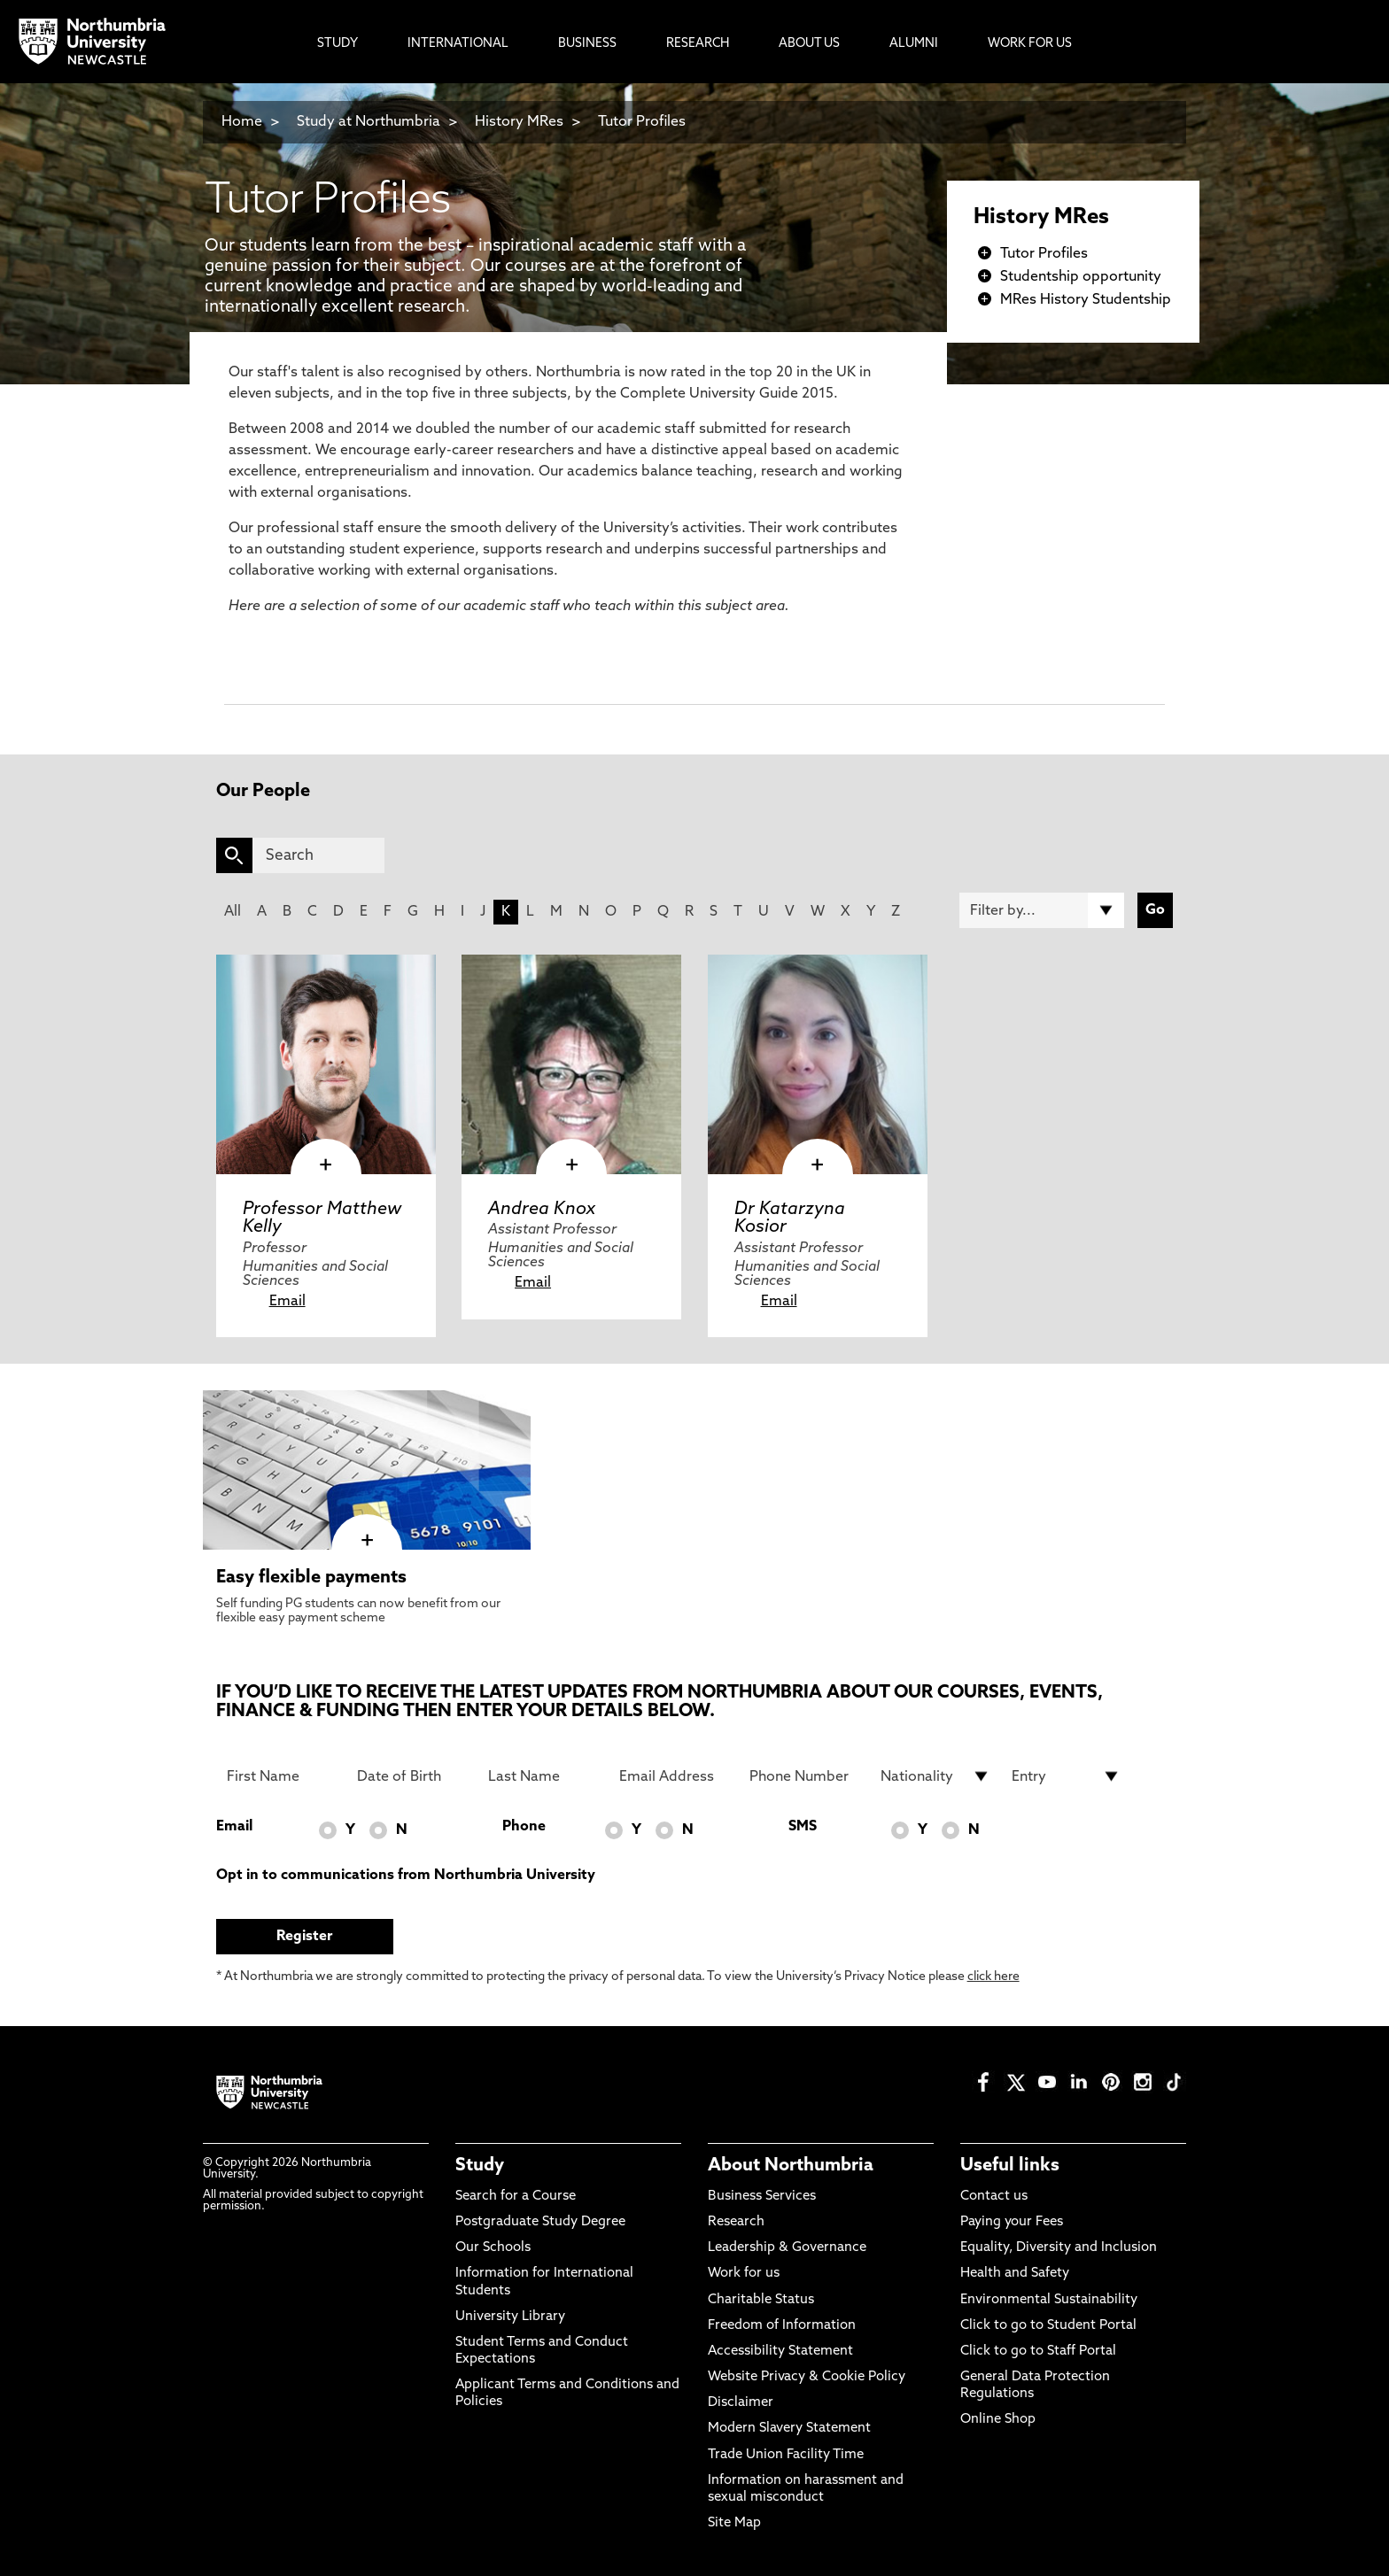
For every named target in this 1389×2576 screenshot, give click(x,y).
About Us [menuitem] (809, 43)
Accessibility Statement (780, 2351)
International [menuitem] (457, 43)
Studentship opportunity (1080, 277)
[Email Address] (674, 1776)
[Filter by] (1041, 910)
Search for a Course (515, 2196)
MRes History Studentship (1085, 300)
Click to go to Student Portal (1048, 2325)
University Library (510, 2317)
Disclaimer (740, 2403)
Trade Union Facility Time (786, 2455)
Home (241, 122)
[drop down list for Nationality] (935, 1776)
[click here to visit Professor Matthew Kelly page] (326, 1064)
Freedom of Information (782, 2325)
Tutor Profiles (642, 122)
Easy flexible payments (311, 1578)
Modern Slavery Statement (789, 2428)
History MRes (519, 122)
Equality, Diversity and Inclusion (1058, 2248)
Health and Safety (1014, 2273)
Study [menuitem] (337, 43)
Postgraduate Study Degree (540, 2222)
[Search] (318, 855)
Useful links (1009, 2166)
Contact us (994, 2196)
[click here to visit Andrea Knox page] (571, 1064)
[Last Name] (543, 1776)
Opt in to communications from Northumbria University (405, 1875)
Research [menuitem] (697, 43)
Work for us (744, 2273)
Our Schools (493, 2248)
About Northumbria (790, 2166)
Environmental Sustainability (1048, 2300)
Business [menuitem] (587, 43)
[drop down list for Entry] (1066, 1776)
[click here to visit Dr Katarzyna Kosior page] (817, 1064)
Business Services (762, 2196)
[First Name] (281, 1776)
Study (479, 2166)
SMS (802, 1827)
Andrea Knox (541, 1209)
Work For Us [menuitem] (1030, 43)
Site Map (734, 2523)
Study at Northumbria (368, 122)
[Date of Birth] (412, 1776)
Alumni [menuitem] (913, 43)
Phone (524, 1827)
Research (736, 2222)
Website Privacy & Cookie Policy (806, 2377)
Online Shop (998, 2419)
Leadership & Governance (787, 2248)
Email (287, 1302)
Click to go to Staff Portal (1038, 2351)
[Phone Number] (804, 1776)
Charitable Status (761, 2300)
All (232, 912)
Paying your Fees (1011, 2222)
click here (993, 1977)
